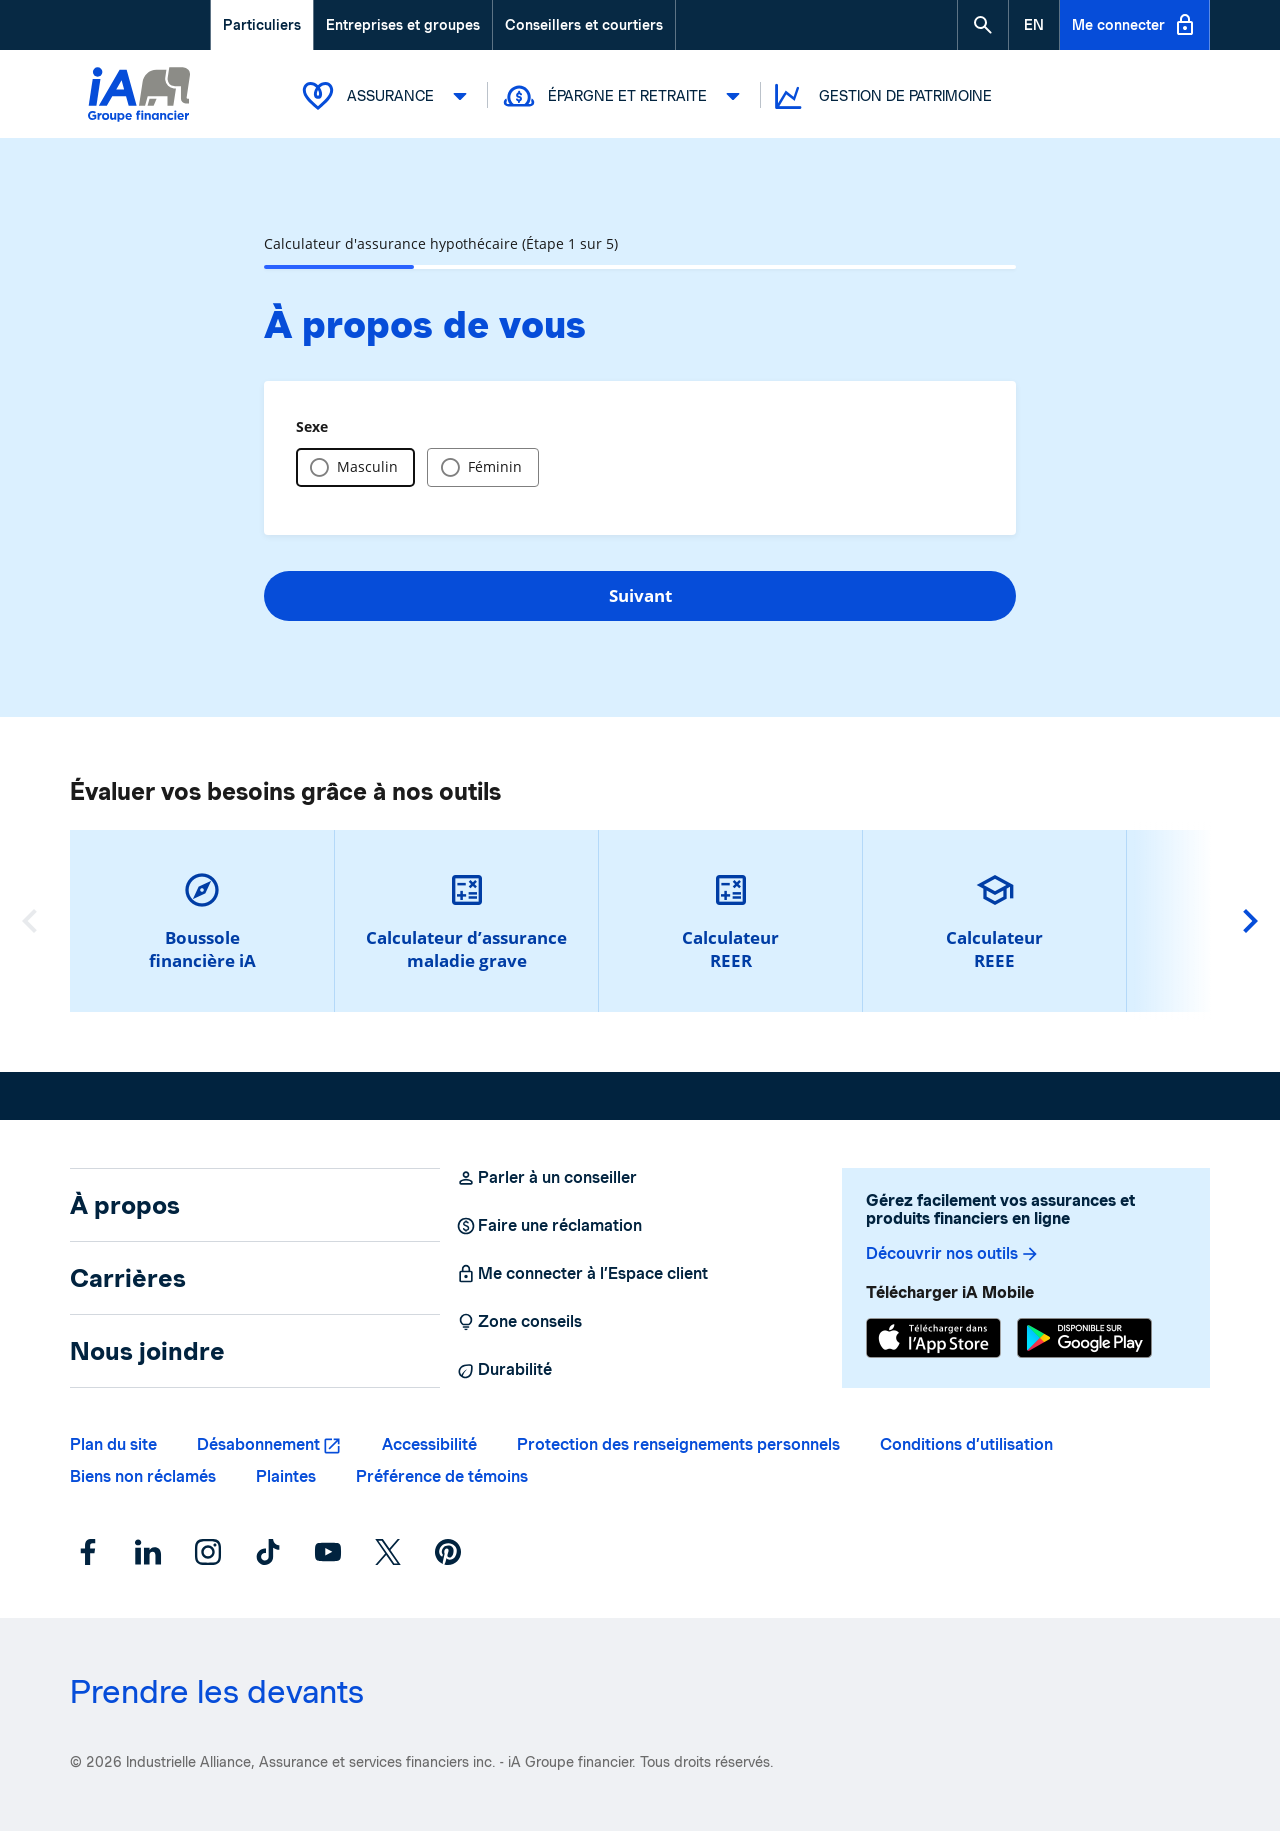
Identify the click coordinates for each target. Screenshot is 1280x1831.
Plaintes (286, 1476)
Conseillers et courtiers (584, 25)
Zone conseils (519, 1322)
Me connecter (1134, 25)
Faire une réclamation (549, 1226)
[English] (1034, 25)
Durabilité (504, 1370)
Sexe (312, 426)
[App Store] (933, 1340)
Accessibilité (429, 1444)
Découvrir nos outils (953, 1254)
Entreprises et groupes (403, 25)
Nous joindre (147, 1351)
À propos (125, 1205)
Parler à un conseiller (546, 1178)
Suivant (640, 595)
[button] (983, 25)
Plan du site (113, 1444)
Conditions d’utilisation (966, 1444)
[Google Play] (1084, 1340)
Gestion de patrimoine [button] (881, 96)
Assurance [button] (387, 96)
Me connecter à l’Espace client (582, 1274)
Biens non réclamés (143, 1476)
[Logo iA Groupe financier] (139, 116)
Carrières (128, 1278)
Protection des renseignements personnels (678, 1444)
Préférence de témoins (442, 1476)
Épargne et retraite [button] (624, 96)
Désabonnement (258, 1444)
